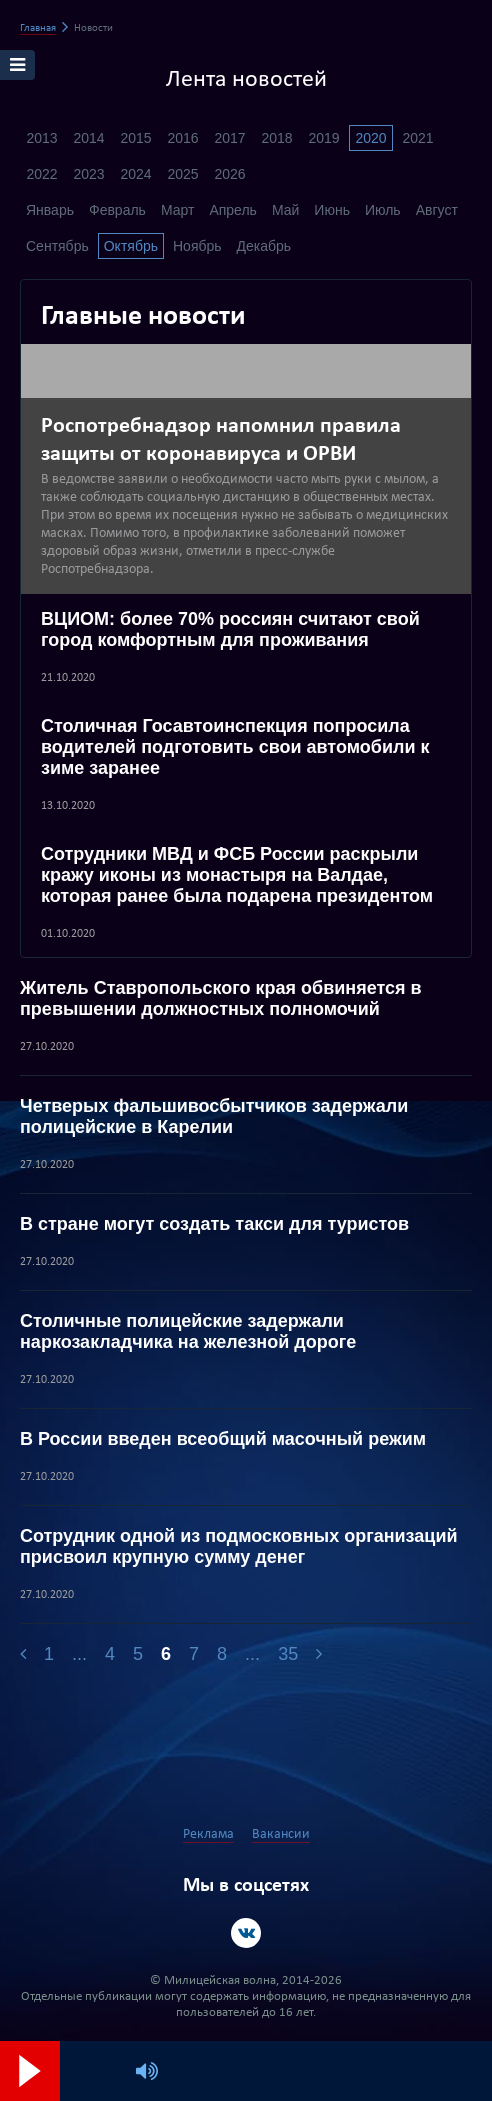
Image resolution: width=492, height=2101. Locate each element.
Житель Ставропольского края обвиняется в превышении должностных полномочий (221, 998)
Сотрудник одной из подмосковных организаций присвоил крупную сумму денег (239, 1546)
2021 (417, 138)
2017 (229, 138)
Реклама (208, 1834)
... (79, 1654)
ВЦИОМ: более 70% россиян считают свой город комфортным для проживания (230, 629)
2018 (276, 138)
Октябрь (131, 246)
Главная (38, 28)
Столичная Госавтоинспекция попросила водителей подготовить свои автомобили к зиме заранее (235, 747)
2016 (182, 138)
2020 (370, 138)
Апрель (233, 210)
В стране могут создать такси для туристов (214, 1224)
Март (178, 210)
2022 (41, 174)
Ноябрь (197, 246)
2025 (182, 174)
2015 (135, 138)
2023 (88, 174)
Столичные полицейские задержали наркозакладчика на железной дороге (188, 1331)
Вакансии (281, 1834)
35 (288, 1654)
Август (437, 210)
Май (285, 210)
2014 (88, 138)
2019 (323, 138)
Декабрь (264, 246)
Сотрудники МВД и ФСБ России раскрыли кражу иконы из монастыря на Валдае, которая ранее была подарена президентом (237, 875)
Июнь (332, 210)
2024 (135, 174)
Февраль (117, 210)
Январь (50, 210)
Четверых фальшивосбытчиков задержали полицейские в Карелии (214, 1116)
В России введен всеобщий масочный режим (223, 1439)
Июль (383, 210)
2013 (41, 138)
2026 (229, 174)
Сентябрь (57, 246)
